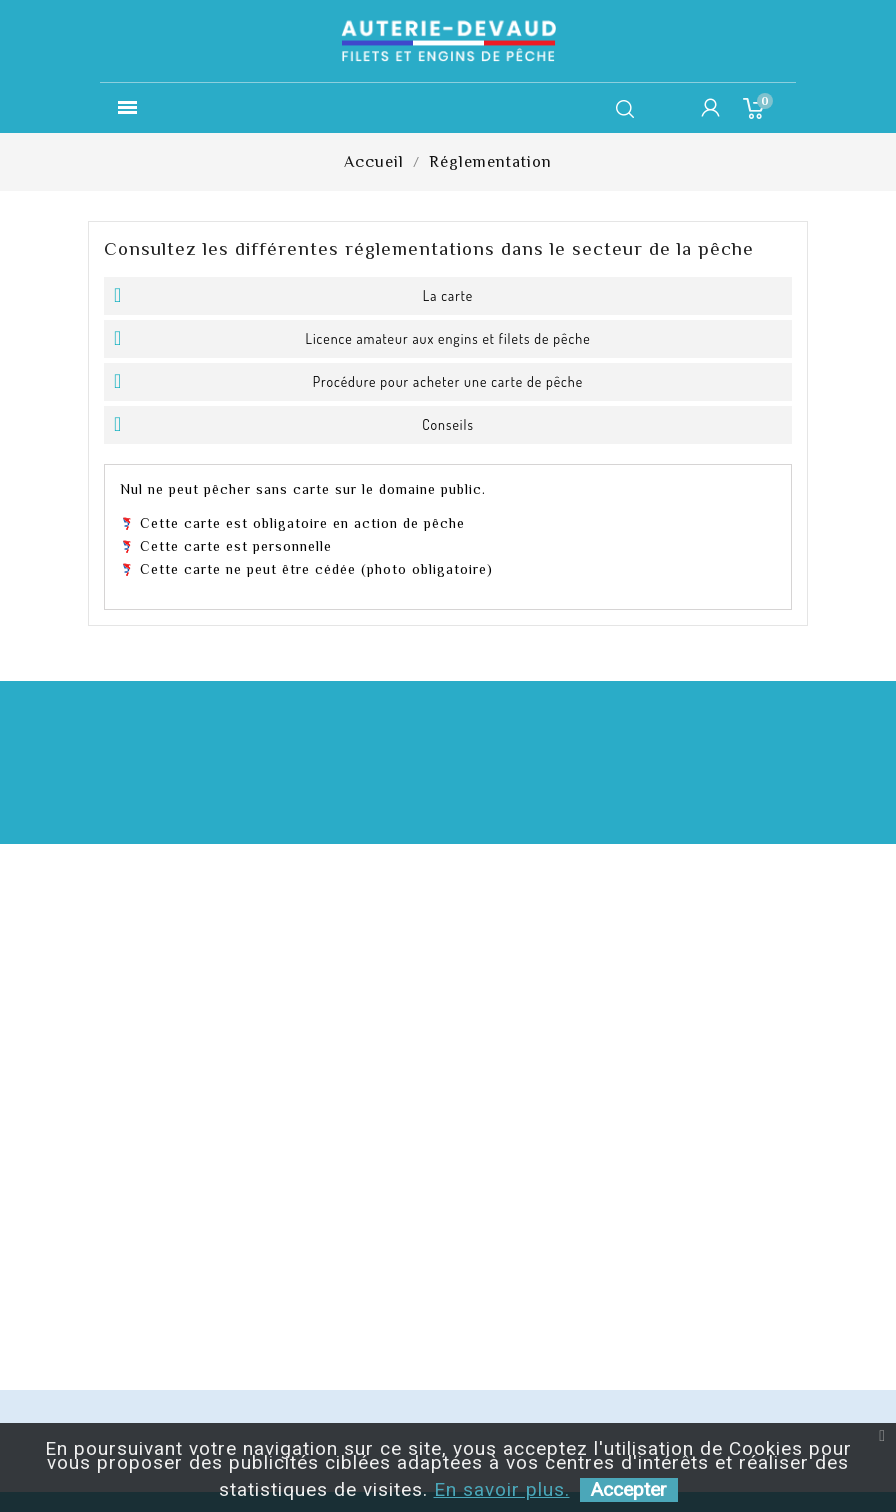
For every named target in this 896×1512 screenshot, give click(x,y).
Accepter (629, 1489)
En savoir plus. (502, 1489)
